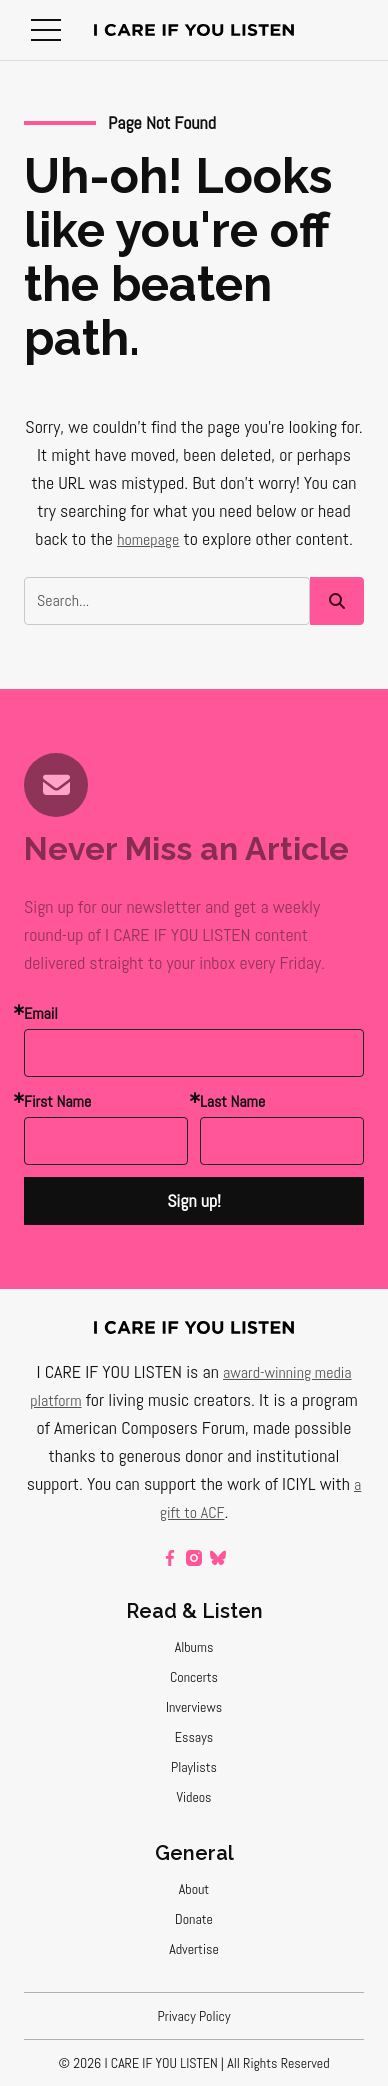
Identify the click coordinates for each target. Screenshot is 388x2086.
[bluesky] (218, 1558)
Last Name (232, 1101)
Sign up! (194, 1200)
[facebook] (170, 1558)
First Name (57, 1101)
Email (41, 1013)
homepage (148, 539)
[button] (46, 30)
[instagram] (194, 1558)
